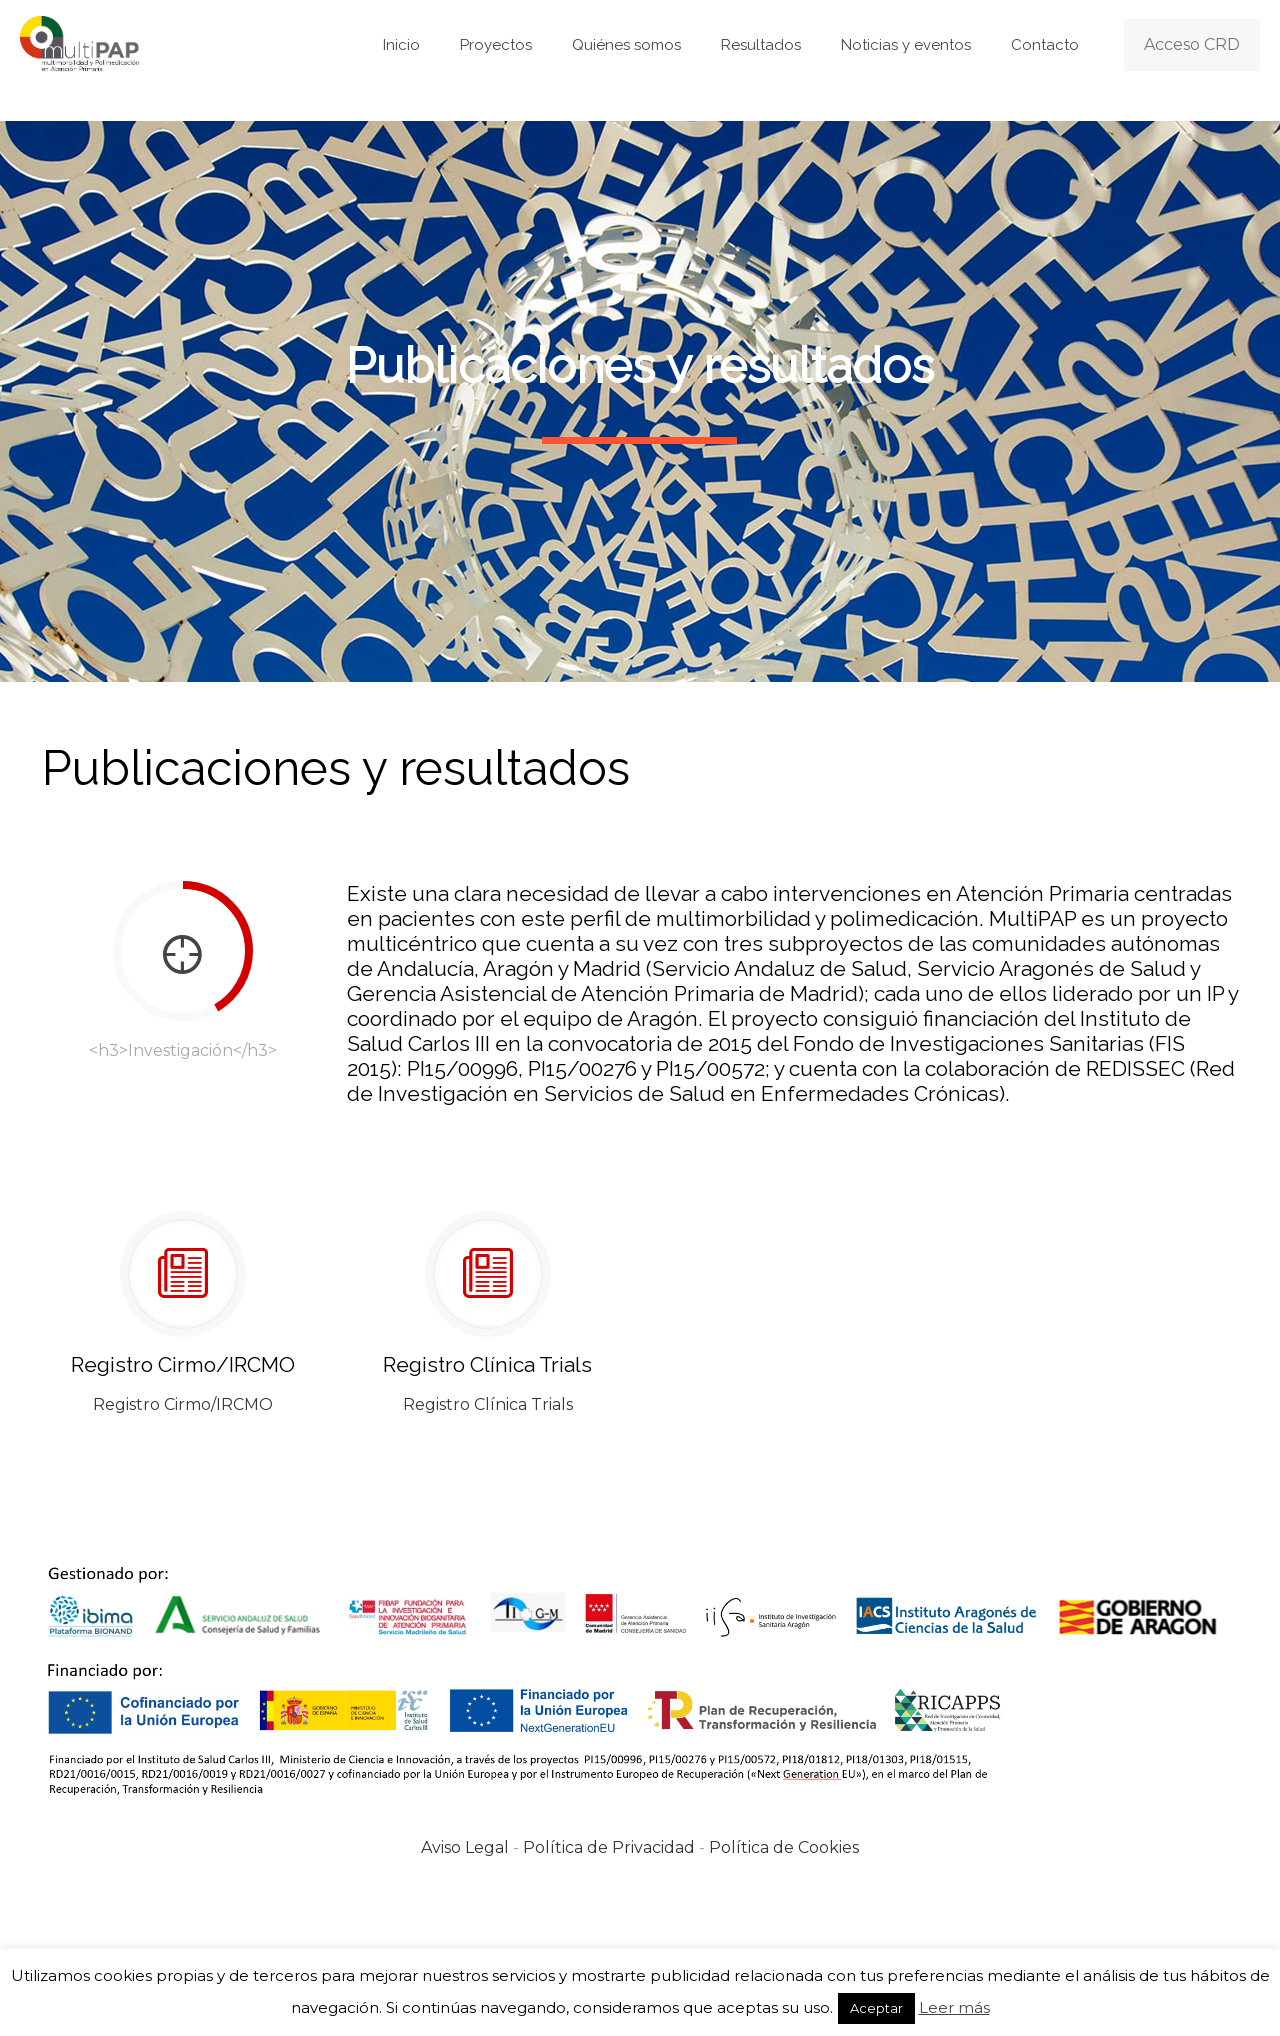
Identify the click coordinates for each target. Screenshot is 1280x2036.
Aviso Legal (465, 1847)
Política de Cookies (784, 1847)
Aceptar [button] (876, 2008)
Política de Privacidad (609, 1847)
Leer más (954, 2007)
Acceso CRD (1192, 44)
